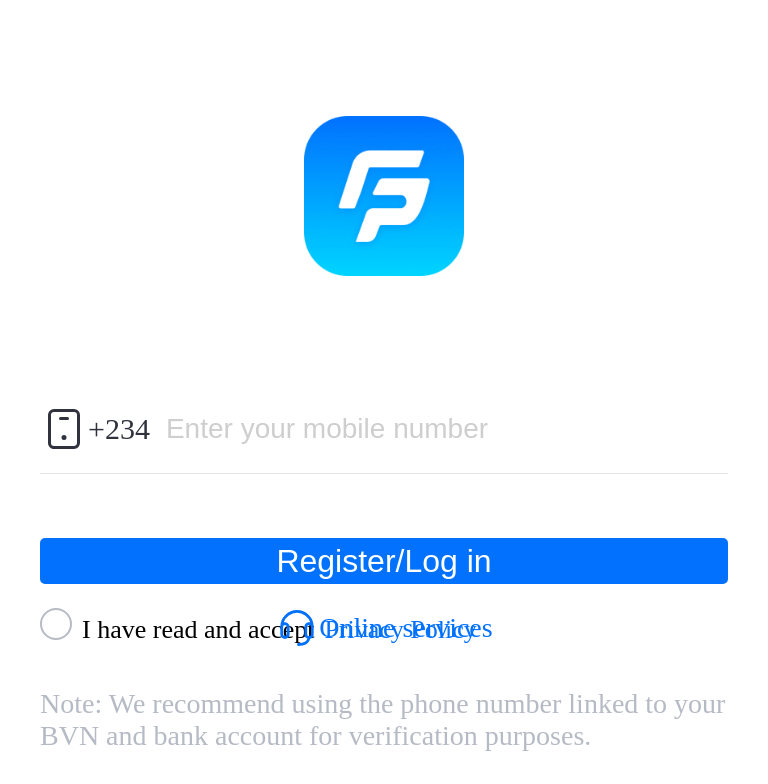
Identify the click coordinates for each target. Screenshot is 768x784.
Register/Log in (383, 561)
